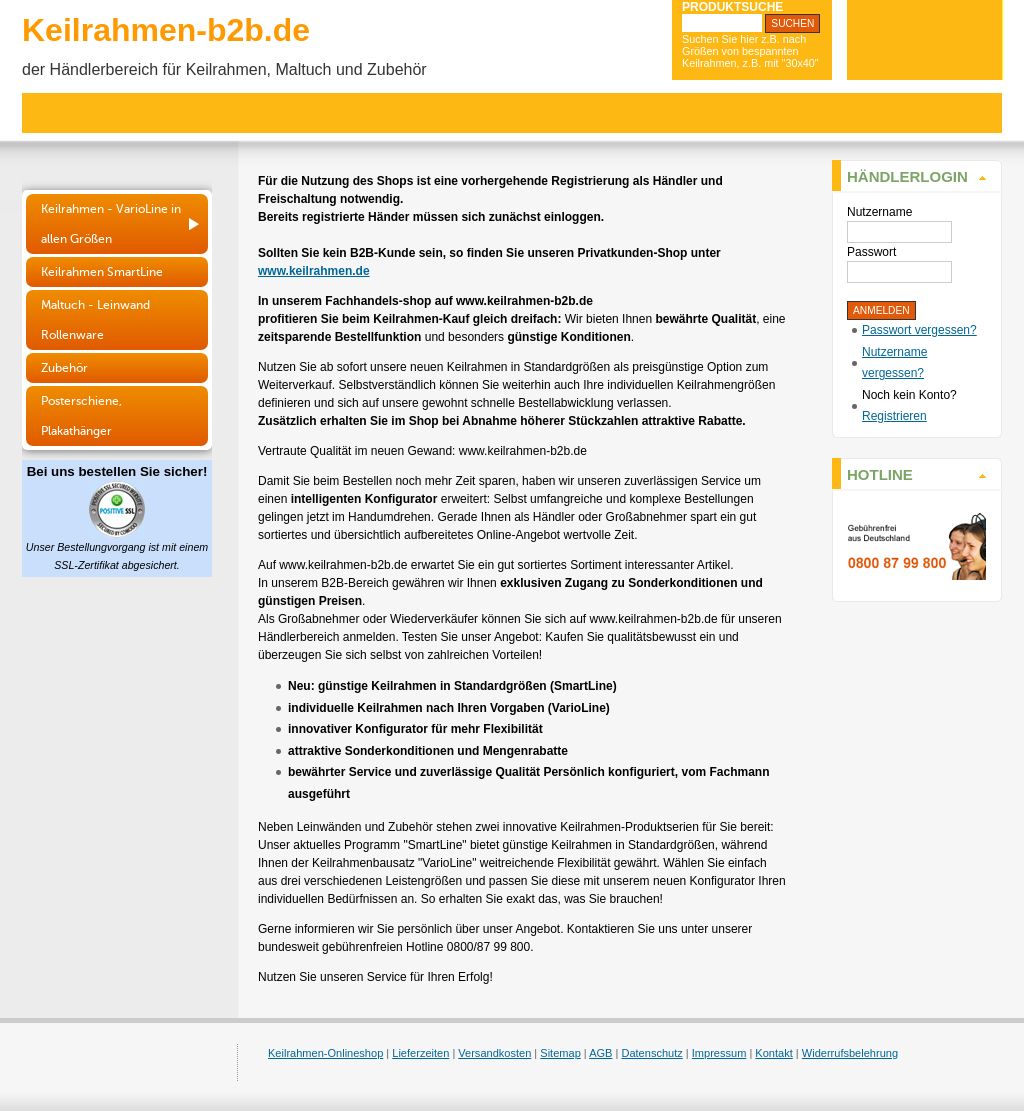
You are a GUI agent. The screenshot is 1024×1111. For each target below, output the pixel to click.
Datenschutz (651, 1053)
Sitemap (560, 1053)
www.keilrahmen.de (314, 271)
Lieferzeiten (420, 1053)
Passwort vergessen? (919, 330)
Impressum (719, 1053)
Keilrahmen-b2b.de (166, 30)
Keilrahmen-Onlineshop (325, 1053)
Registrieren (894, 416)
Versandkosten (494, 1053)
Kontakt (773, 1053)
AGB (600, 1053)
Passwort (871, 252)
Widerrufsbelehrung (850, 1053)
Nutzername (879, 212)
